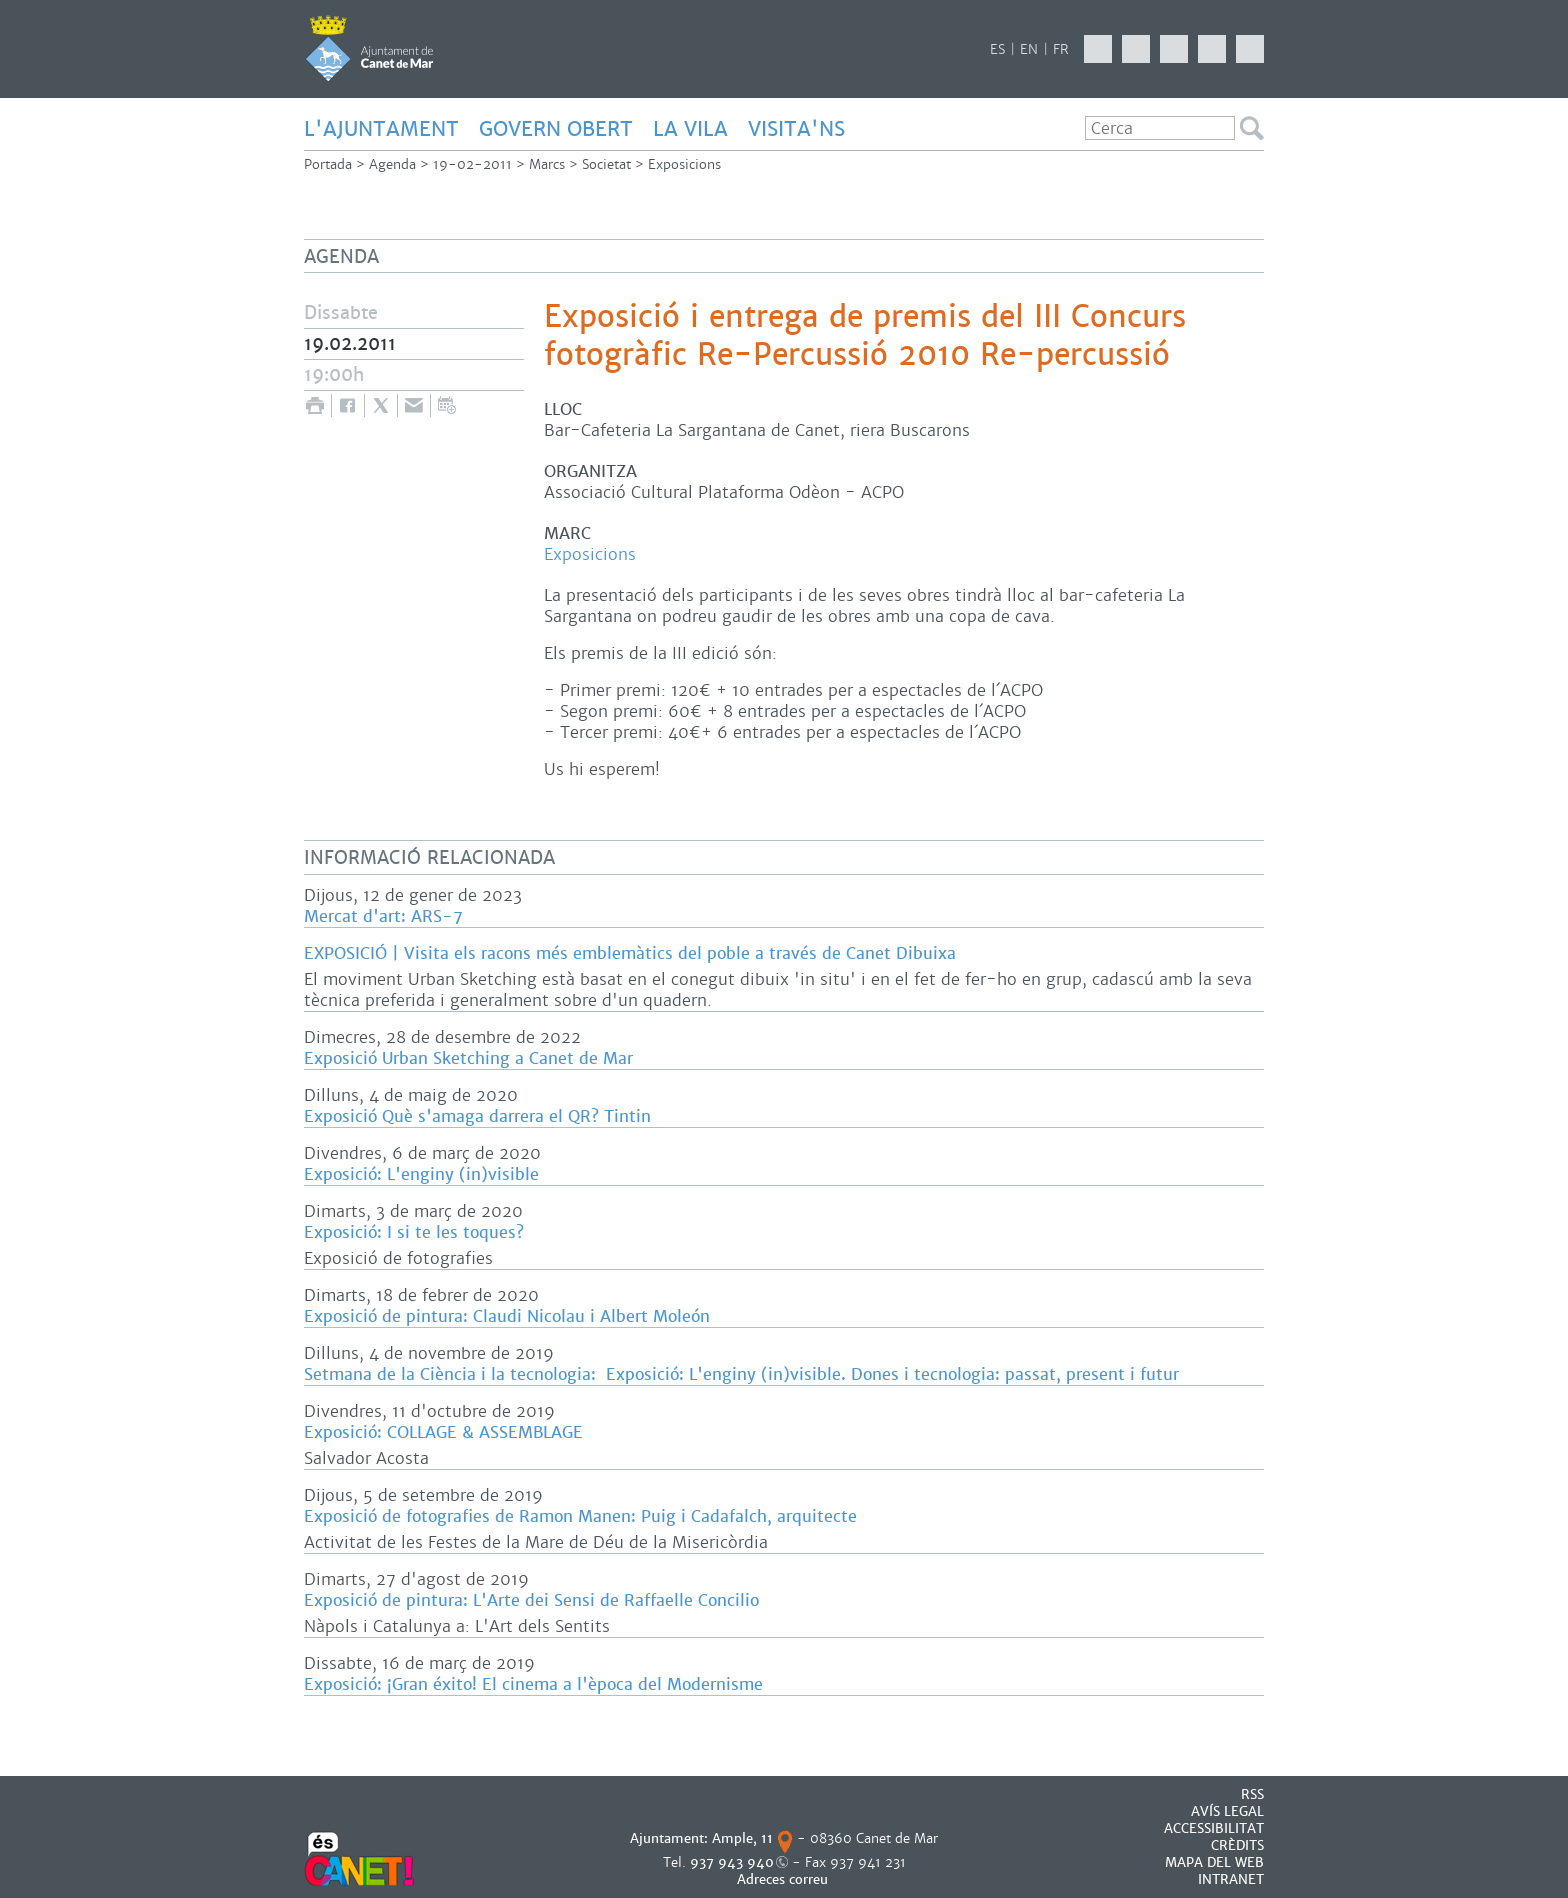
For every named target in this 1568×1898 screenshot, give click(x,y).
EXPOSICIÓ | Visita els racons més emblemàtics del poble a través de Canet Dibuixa (630, 953)
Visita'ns (796, 129)
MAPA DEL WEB (1214, 1862)
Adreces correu (784, 1879)
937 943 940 (732, 1862)
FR (1061, 49)
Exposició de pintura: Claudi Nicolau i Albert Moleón (507, 1316)
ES (997, 49)
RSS (1252, 1794)
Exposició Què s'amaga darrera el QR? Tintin (477, 1116)
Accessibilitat (1214, 1828)
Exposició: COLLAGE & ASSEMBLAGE (443, 1432)
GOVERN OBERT (556, 129)
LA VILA (690, 129)
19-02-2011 (472, 164)
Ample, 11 (742, 1838)
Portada (328, 164)
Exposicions (684, 164)
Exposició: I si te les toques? (414, 1232)
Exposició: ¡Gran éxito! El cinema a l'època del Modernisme (533, 1684)
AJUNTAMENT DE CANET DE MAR (369, 48)
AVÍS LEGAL (1227, 1811)
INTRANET (1231, 1879)
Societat (606, 164)
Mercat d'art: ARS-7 (383, 916)
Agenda (392, 164)
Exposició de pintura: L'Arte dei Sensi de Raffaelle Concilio (531, 1600)
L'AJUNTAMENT (381, 129)
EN (1029, 49)
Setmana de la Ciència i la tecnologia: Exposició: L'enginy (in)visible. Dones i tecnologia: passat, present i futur (741, 1374)
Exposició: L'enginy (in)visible (421, 1174)
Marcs (547, 164)
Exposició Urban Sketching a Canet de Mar (468, 1058)
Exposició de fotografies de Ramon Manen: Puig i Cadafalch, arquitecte (580, 1516)
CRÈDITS (1237, 1845)
